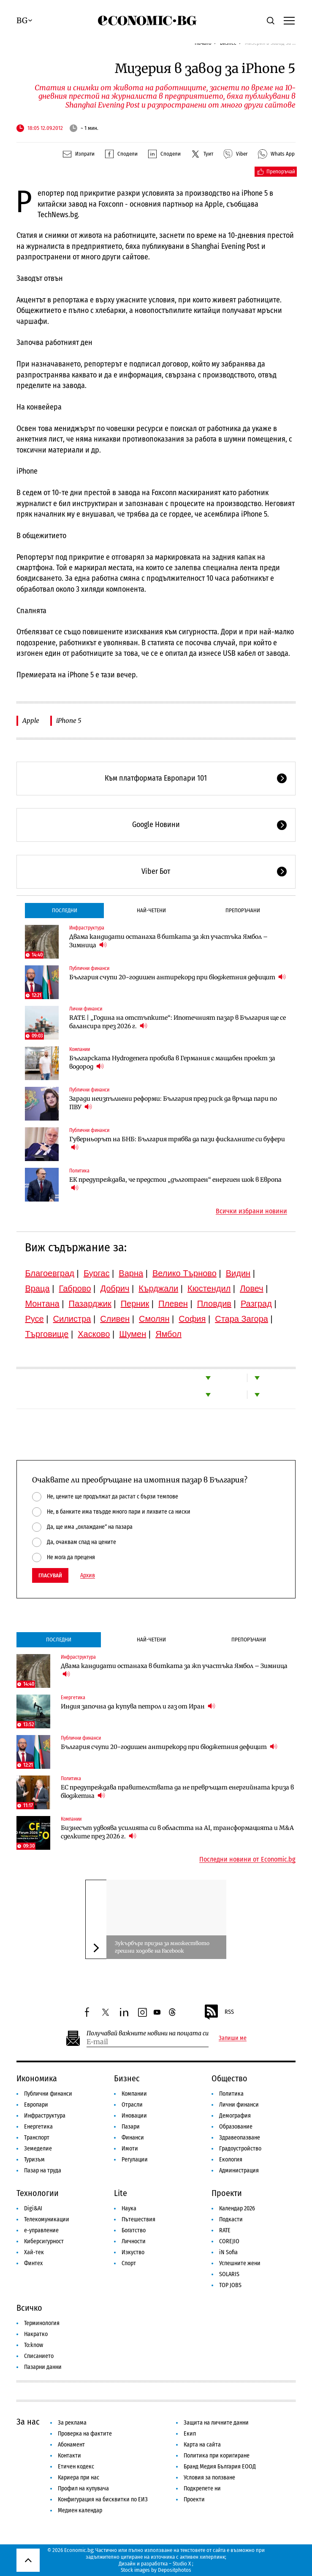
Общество (229, 2078)
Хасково (94, 1334)
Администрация (239, 2170)
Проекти (227, 2193)
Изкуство (133, 2252)
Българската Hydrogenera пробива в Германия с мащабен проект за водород (172, 1062)
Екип (190, 2433)
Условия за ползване (209, 2477)
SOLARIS (229, 2274)
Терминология (42, 2323)
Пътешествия (138, 2219)
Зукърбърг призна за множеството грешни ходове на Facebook (162, 1947)
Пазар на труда (42, 2170)
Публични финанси (89, 968)
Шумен (132, 1334)
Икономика (36, 2078)
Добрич (114, 1288)
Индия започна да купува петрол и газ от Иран (138, 1706)
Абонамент (71, 2444)
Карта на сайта (202, 2444)
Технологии (37, 2193)
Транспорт (36, 2137)
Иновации (134, 2115)
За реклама (72, 2422)
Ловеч (251, 1288)
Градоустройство (240, 2148)
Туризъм (34, 2159)
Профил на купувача (83, 2488)
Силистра (72, 1318)
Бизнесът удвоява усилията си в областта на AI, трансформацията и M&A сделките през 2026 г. (177, 1832)
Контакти (69, 2455)
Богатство (134, 2230)
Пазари (131, 2126)
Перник (135, 1303)
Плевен (173, 1303)
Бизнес (127, 2078)
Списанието (39, 2356)
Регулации (135, 2159)
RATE (225, 2230)
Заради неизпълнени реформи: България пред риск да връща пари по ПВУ (173, 1103)
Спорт (129, 2263)
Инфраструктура (86, 928)
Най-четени (151, 910)
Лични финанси (85, 1009)
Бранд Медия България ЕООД (220, 2466)
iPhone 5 (68, 721)
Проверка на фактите (85, 2433)
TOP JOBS (230, 2285)
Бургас (97, 1273)
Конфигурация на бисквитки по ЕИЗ (103, 2499)
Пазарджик (90, 1303)
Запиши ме (233, 2038)
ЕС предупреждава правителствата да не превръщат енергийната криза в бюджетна (177, 1792)
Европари (36, 2104)
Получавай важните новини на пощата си (148, 2033)
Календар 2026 (237, 2208)
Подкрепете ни (202, 2488)
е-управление (41, 2230)
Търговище (46, 1334)
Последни (64, 910)
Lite (120, 2193)
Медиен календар (80, 2510)
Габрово (75, 1288)
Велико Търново (184, 1273)
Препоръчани (242, 910)
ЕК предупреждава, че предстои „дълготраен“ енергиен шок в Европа (175, 1184)
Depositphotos (174, 2570)
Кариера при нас (78, 2477)
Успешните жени (239, 2263)
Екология (230, 2159)
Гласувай (50, 1575)
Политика (79, 1171)
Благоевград (49, 1273)
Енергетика (73, 1697)
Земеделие (38, 2148)
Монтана (42, 1303)
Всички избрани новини (251, 1211)
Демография (235, 2115)
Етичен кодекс (76, 2466)
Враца (37, 1288)
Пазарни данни (43, 2367)
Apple (30, 721)
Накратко (36, 2334)
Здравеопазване (239, 2137)
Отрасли (132, 2104)
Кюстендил (209, 1288)
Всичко (29, 2308)
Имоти (130, 2148)
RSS (218, 2012)
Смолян (154, 1318)
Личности (134, 2241)
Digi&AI (33, 2208)
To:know (33, 2345)
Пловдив (214, 1303)
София (192, 1318)
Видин (238, 1273)
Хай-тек (34, 2252)
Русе (34, 1318)
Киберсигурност (44, 2241)
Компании (79, 1049)
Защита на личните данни (216, 2422)
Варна (131, 1273)
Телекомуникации (46, 2219)
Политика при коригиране (217, 2455)
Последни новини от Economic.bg (247, 1859)
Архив (87, 1576)
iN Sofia (228, 2252)
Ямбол (168, 1334)
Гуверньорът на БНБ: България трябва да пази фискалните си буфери (177, 1143)
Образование (235, 2126)
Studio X (182, 2563)
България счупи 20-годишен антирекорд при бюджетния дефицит (177, 977)
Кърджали (158, 1288)
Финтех (33, 2263)
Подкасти (231, 2219)
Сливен (115, 1318)
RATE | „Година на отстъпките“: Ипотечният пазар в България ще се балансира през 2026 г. (177, 1022)
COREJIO (229, 2241)
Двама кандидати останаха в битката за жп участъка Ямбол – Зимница (168, 941)
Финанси (133, 2137)
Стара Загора (241, 1318)
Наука (129, 2208)
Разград (256, 1303)
